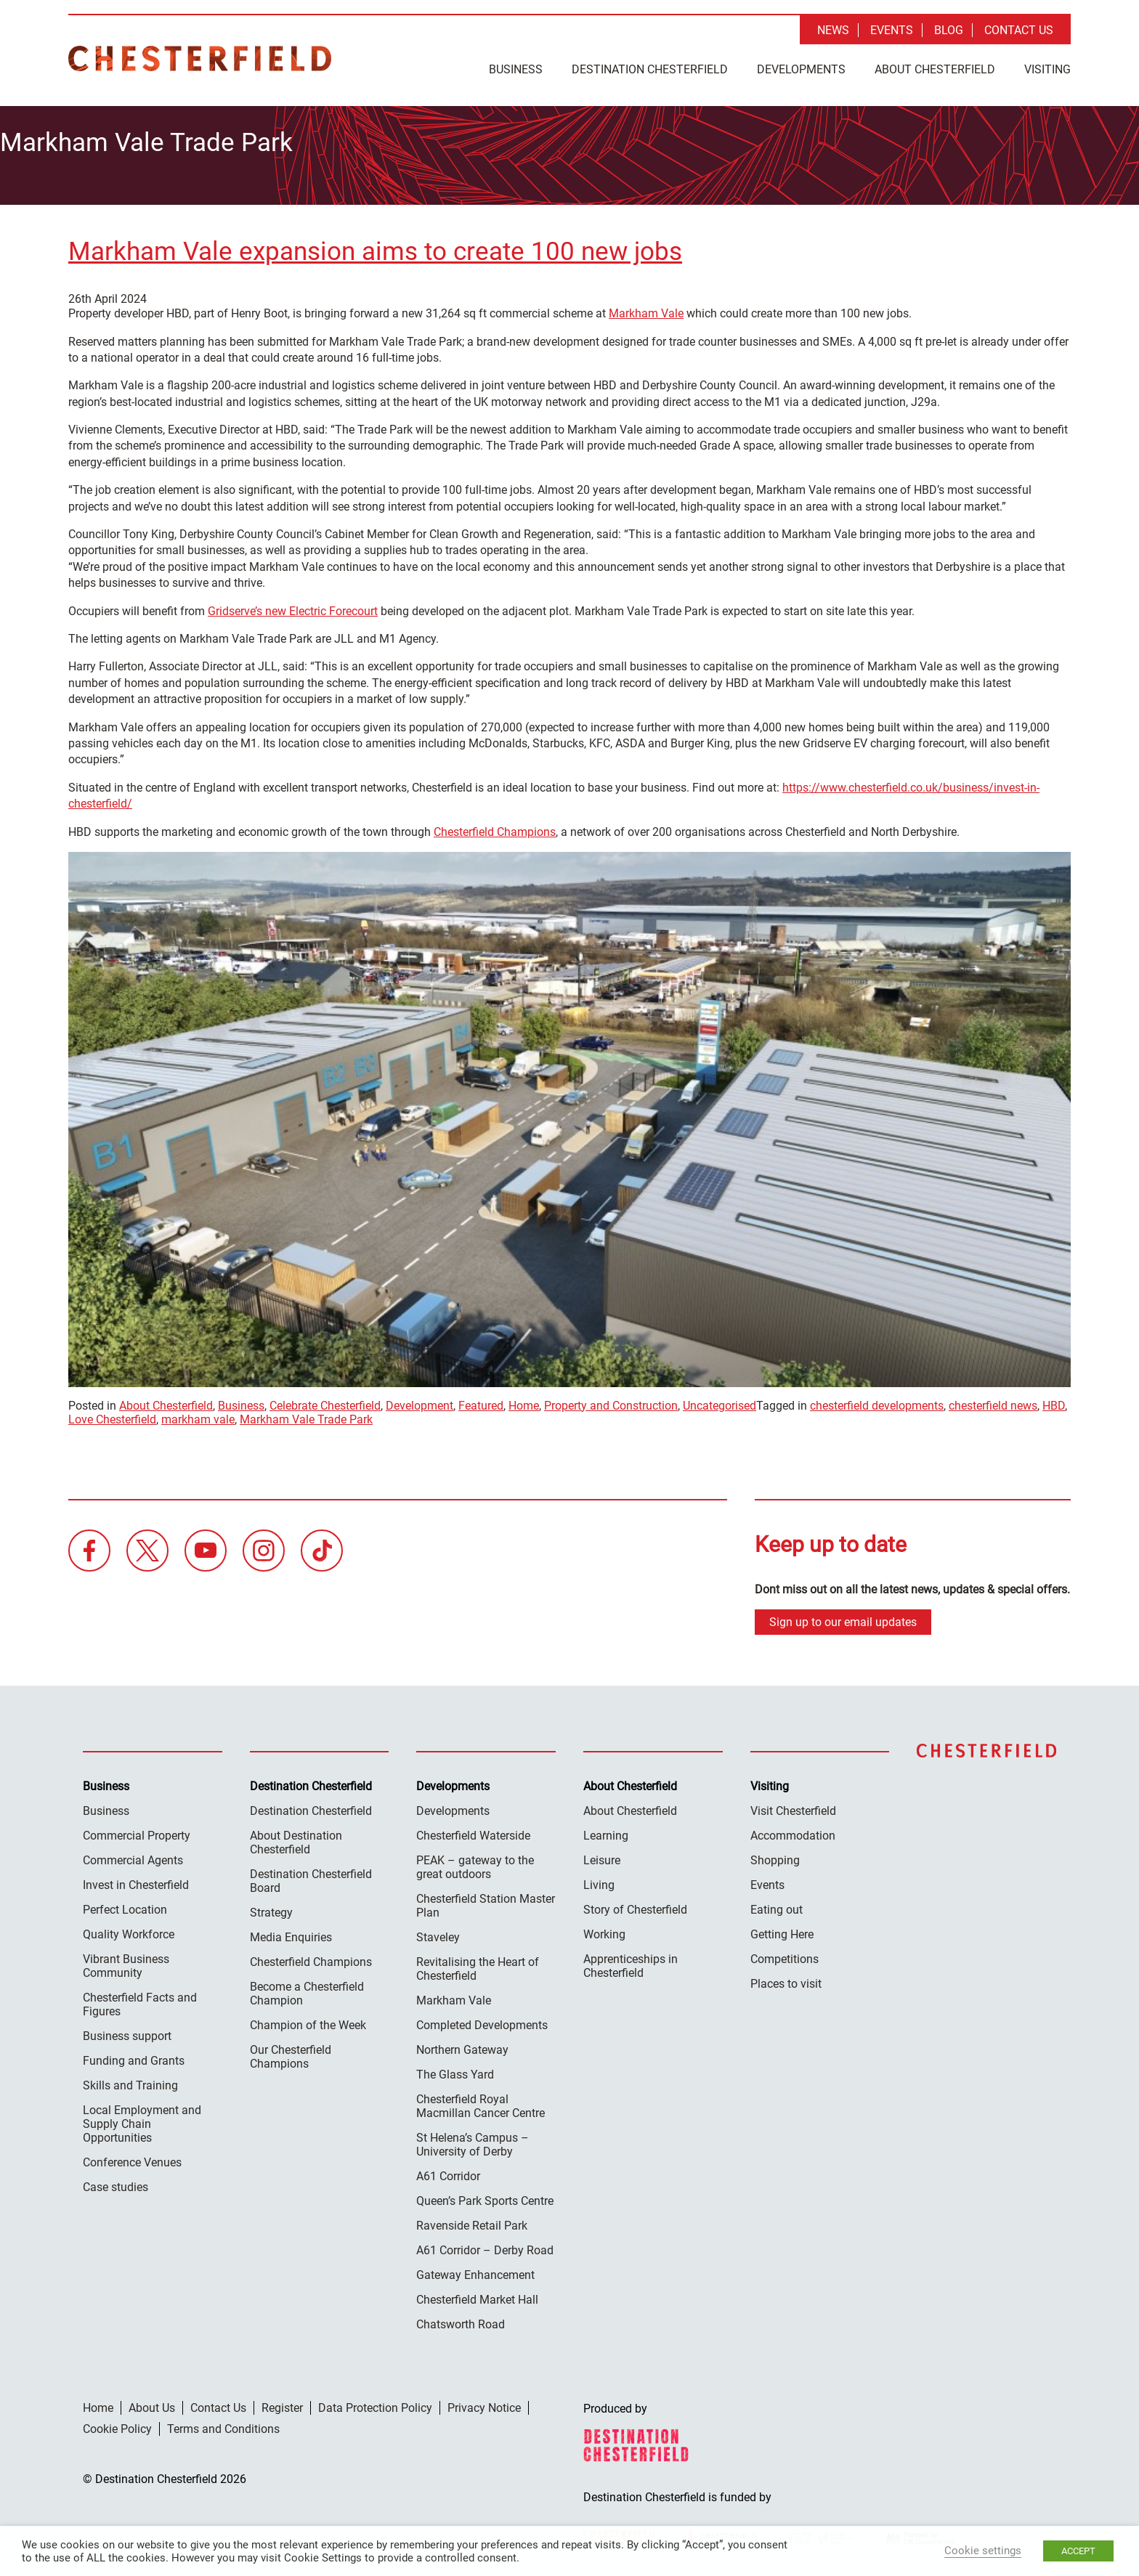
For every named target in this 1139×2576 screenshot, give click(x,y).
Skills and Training (130, 2081)
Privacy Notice (484, 2403)
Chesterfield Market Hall (477, 2295)
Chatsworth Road (460, 2320)
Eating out (776, 1905)
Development (419, 1400)
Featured (480, 1400)
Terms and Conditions (223, 2424)
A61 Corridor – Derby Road (485, 2246)
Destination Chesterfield (199, 58)
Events (891, 30)
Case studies (115, 2183)
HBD (1053, 1400)
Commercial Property (136, 1831)
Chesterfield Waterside (473, 1831)
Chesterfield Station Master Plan (485, 1901)
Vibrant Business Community (126, 1961)
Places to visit (786, 1979)
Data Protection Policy (375, 2403)
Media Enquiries (291, 1933)
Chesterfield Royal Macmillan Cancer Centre (480, 2102)
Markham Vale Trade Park (306, 1414)
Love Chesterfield (112, 1414)
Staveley (438, 1933)
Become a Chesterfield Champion (307, 1989)
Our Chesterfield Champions (290, 2052)
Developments (801, 69)
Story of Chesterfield (635, 1905)
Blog (948, 30)
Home (523, 1400)
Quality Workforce (128, 1930)
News (833, 30)
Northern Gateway (462, 2045)
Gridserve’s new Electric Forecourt (293, 606)
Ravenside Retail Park (471, 2221)
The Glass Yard (455, 2070)
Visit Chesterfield (793, 1806)
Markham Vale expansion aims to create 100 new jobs (375, 247)
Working (604, 1930)
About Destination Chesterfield (296, 1838)
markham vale (198, 1414)
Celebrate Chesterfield (325, 1400)
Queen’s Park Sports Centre (485, 2196)
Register (282, 2403)
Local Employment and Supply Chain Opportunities (142, 2119)
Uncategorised (719, 1400)
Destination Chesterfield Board (311, 1876)
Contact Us (1018, 30)
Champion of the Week (308, 2021)
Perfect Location (125, 1905)
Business (516, 69)
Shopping (775, 1856)
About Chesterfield (935, 69)
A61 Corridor (448, 2172)
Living (599, 1881)
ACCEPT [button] (1078, 2550)
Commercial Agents (133, 1856)
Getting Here (782, 1930)
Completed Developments (482, 2021)
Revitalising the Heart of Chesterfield (477, 1964)
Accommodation (792, 1831)
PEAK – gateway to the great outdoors (475, 1863)
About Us (152, 2403)
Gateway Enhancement (475, 2271)
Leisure (601, 1856)
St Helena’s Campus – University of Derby (472, 2140)
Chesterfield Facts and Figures (140, 2000)
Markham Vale (646, 309)
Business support (127, 2032)
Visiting (1047, 69)
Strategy (271, 1908)
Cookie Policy (117, 2424)
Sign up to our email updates (843, 1618)
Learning (605, 1831)
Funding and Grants (134, 2056)
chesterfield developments (877, 1400)
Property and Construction (611, 1400)
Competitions (784, 1955)
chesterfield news (993, 1400)
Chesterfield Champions (495, 827)
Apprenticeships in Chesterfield (630, 1961)
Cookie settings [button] (982, 2550)
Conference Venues (132, 2158)
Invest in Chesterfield (136, 1881)
